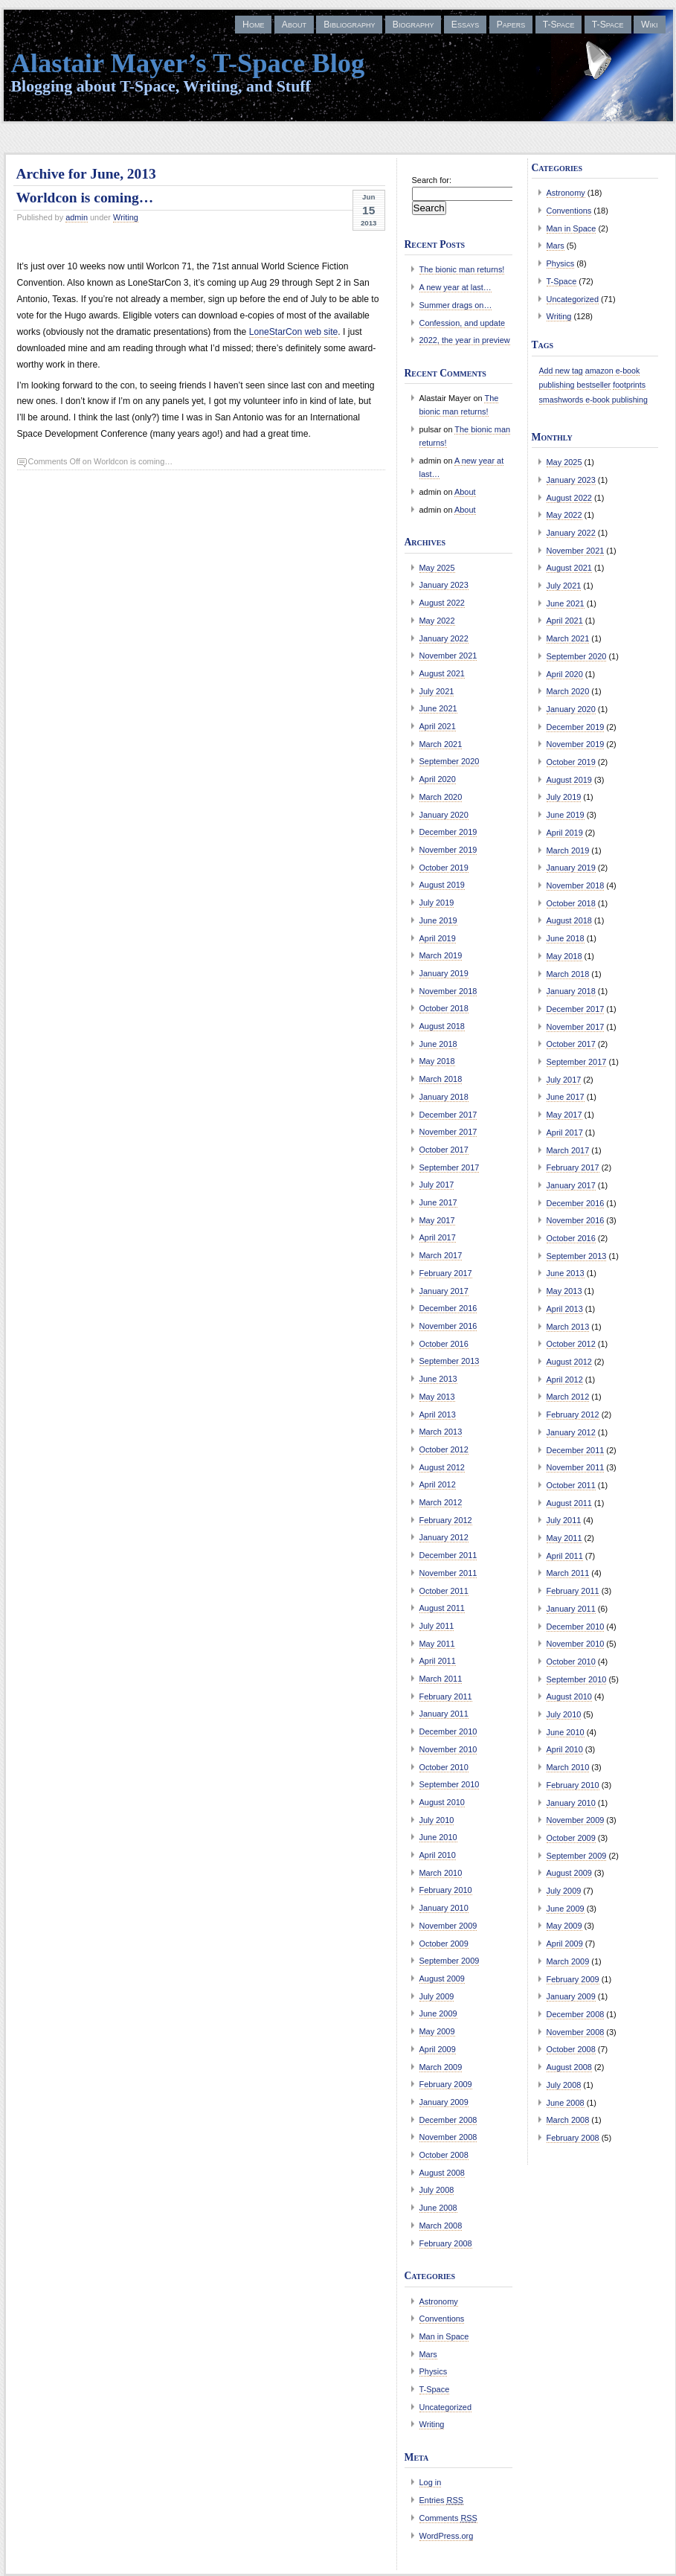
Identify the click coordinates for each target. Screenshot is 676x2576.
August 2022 (442, 602)
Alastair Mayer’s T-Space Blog (188, 63)
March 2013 (441, 1431)
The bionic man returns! (462, 269)
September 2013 (449, 1360)
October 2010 (444, 1767)
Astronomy (438, 2301)
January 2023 (444, 584)
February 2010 (445, 1889)
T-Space (559, 24)
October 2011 (444, 1590)
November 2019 (448, 849)
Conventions (442, 2318)
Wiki (649, 24)
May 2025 (437, 567)
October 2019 (444, 867)
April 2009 (437, 2049)
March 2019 (441, 955)
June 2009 (438, 2013)
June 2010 (438, 1837)
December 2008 (448, 2119)
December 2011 (448, 1555)
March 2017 (441, 1255)
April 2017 (437, 1237)
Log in (430, 2482)
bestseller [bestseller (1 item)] (594, 384)
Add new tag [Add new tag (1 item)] (561, 370)
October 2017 (444, 1149)
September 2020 (449, 761)
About (294, 24)
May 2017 (437, 1220)
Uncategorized (445, 2407)
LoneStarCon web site (293, 332)
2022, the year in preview (464, 340)
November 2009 (448, 1925)
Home (253, 24)
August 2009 (442, 1978)
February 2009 (445, 2084)
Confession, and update (462, 322)
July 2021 (436, 691)
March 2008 (441, 2225)
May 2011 (437, 1643)
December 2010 (448, 1731)
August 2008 (442, 2172)
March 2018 (441, 1078)
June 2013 (438, 1378)
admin (76, 217)
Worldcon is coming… (85, 197)
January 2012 (444, 1537)
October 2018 (444, 1008)
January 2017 (444, 1291)
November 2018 (448, 991)
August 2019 (442, 884)
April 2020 (437, 779)
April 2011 (437, 1660)
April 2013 (437, 1414)
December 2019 (448, 831)
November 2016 (448, 1325)
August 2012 (442, 1467)
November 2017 (448, 1131)
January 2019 (444, 973)
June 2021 (438, 708)
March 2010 (441, 1872)
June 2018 (438, 1043)
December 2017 (448, 1114)
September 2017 (449, 1167)
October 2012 (444, 1449)
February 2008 (445, 2243)
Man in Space (444, 2336)
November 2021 (448, 655)
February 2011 (445, 1696)
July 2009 (436, 1996)
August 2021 (442, 673)
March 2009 (441, 2067)
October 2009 (444, 1943)
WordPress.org (446, 2535)
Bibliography (349, 24)
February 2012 (445, 1520)
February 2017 (445, 1273)
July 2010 (436, 1820)
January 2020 (444, 814)
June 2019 (438, 920)
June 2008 (438, 2207)
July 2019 (436, 902)
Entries (441, 2500)
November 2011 (448, 1573)
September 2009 (449, 1960)
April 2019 (437, 938)
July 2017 (436, 1184)
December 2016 (448, 1308)
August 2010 (442, 1802)
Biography (413, 24)
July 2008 (436, 2189)
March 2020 (441, 796)
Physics (433, 2371)
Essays (465, 24)
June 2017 (438, 1202)
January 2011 (444, 1713)
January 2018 (444, 1096)
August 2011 (442, 1607)
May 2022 (437, 620)
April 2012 (437, 1484)
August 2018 (442, 1026)
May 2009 (437, 2031)
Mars (428, 2354)
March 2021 (441, 744)
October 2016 (444, 1343)
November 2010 (448, 1749)
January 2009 (444, 2102)
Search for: (432, 180)
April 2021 (437, 726)
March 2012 (441, 1502)
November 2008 (448, 2137)
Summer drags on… (455, 305)
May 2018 (437, 1061)
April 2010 (437, 1855)
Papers (511, 24)
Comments (448, 2517)
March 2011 (441, 1678)
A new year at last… (455, 287)
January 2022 (444, 638)
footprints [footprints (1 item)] (629, 384)
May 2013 (437, 1396)
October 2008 (444, 2154)
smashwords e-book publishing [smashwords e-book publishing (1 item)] (593, 399)
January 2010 (444, 1907)
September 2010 (449, 1784)
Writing (125, 217)
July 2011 (436, 1625)
